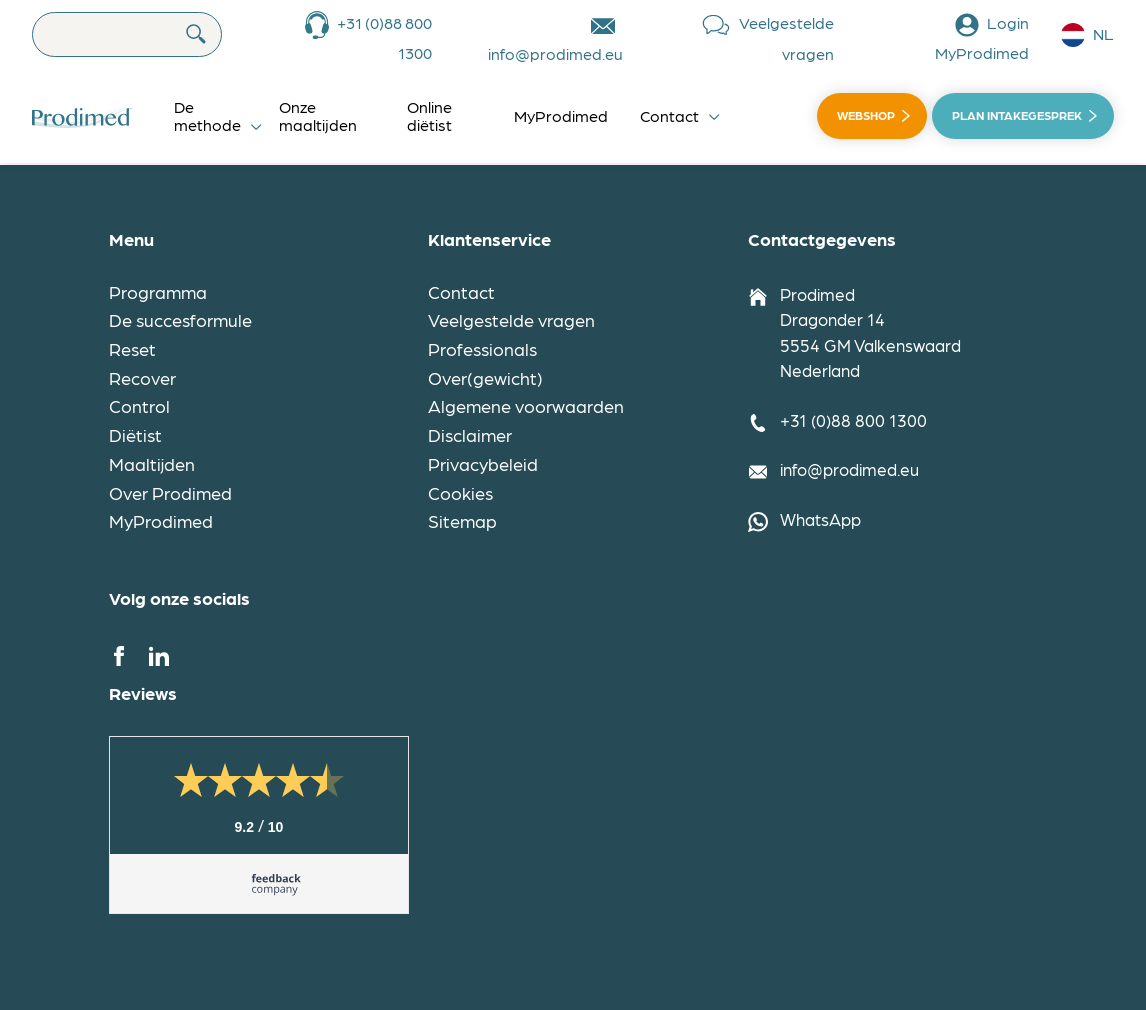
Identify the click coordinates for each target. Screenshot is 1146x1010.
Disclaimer (470, 434)
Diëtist (135, 434)
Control (139, 405)
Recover (142, 377)
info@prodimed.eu (555, 53)
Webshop (866, 115)
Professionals (482, 348)
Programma (158, 291)
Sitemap (462, 520)
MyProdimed (561, 115)
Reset (132, 348)
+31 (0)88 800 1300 (384, 37)
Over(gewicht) (485, 377)
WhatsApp (820, 519)
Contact (669, 115)
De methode (207, 115)
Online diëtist (429, 115)
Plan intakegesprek (1017, 115)
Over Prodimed (170, 492)
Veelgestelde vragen (786, 38)
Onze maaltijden (318, 115)
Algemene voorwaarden (526, 405)
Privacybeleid (483, 463)
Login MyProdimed (982, 37)
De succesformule (180, 319)
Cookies (460, 492)
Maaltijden (152, 463)
